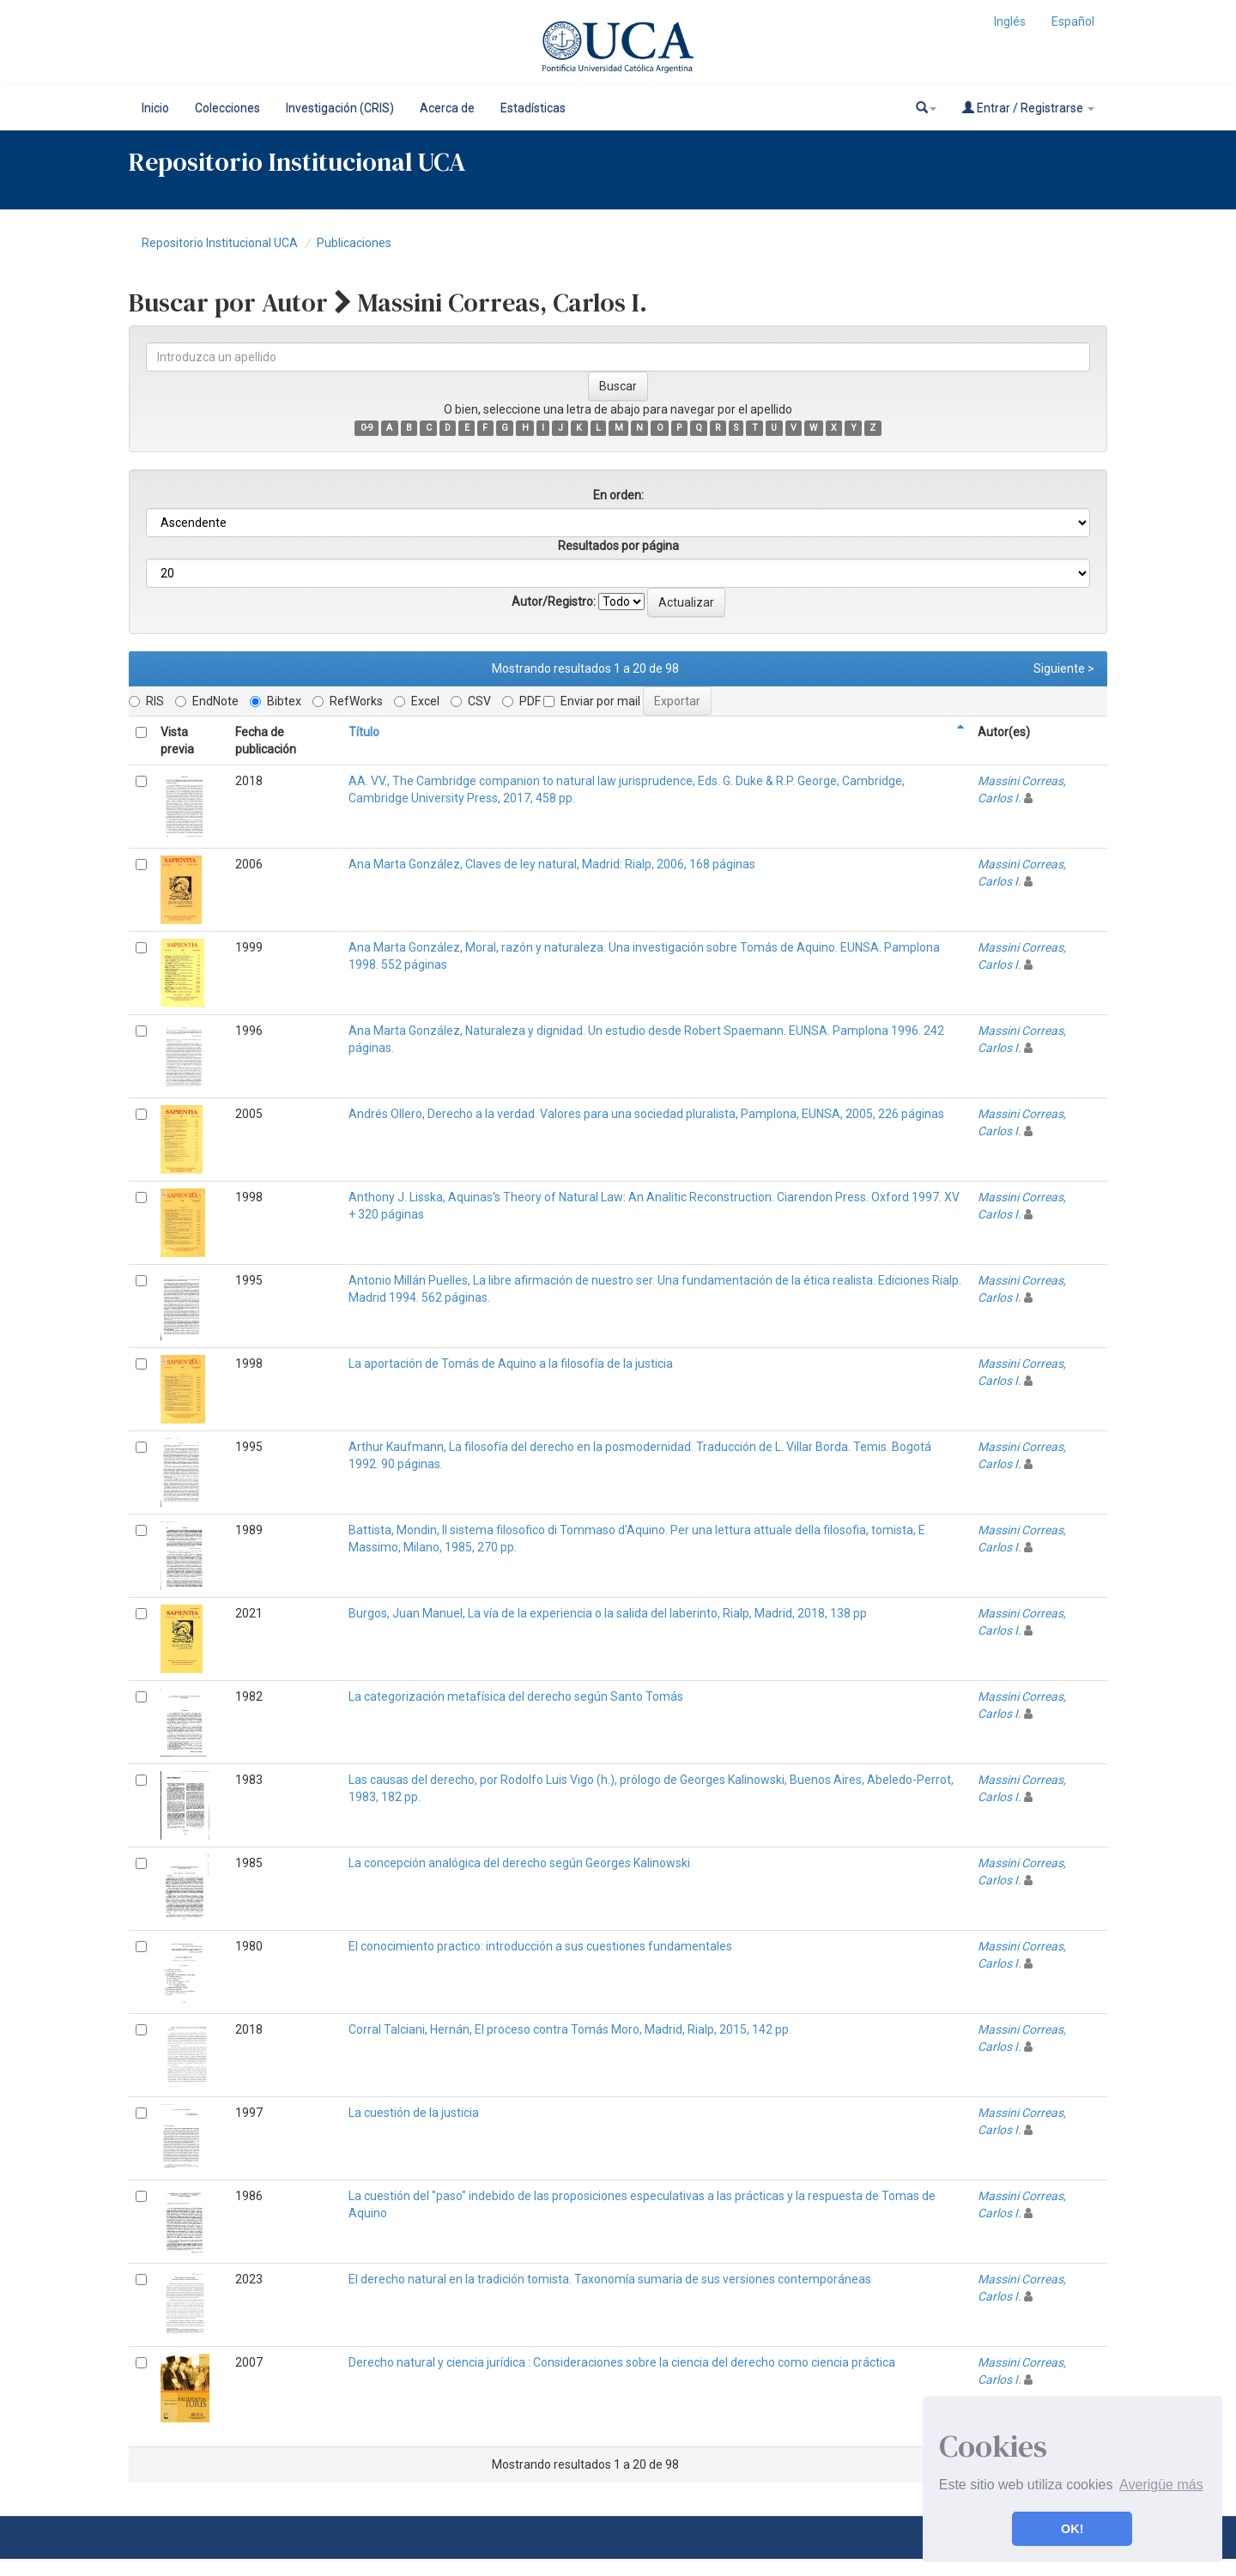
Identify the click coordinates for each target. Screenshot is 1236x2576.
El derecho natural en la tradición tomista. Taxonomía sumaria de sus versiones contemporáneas (609, 2279)
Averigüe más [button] (1161, 2484)
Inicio (155, 108)
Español (1072, 21)
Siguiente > (1063, 668)
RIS (146, 701)
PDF (521, 701)
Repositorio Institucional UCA (220, 243)
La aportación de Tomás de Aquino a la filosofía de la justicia (510, 1363)
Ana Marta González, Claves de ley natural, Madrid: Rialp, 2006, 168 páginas (551, 864)
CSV (471, 701)
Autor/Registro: (554, 601)
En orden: (618, 495)
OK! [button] (1072, 2529)
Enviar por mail (591, 701)
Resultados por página (618, 546)
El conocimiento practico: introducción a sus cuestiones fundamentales (540, 1946)
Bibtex (275, 701)
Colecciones (227, 108)
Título (363, 732)
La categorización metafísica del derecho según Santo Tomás (515, 1696)
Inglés (1010, 21)
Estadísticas (533, 108)
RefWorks (347, 701)
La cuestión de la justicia (413, 2112)
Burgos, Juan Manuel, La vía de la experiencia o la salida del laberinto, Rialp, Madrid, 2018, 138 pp (607, 1613)
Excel (416, 701)
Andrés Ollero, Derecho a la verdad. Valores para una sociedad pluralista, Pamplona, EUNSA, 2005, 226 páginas (646, 1114)
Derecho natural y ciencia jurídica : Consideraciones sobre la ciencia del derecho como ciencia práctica (621, 2362)
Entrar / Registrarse (1028, 107)
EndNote (207, 701)
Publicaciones (354, 243)
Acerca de (447, 108)
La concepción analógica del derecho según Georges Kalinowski (519, 1863)
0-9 (366, 427)
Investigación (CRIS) (340, 108)
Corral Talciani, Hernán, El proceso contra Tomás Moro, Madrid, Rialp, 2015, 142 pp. (569, 2029)
